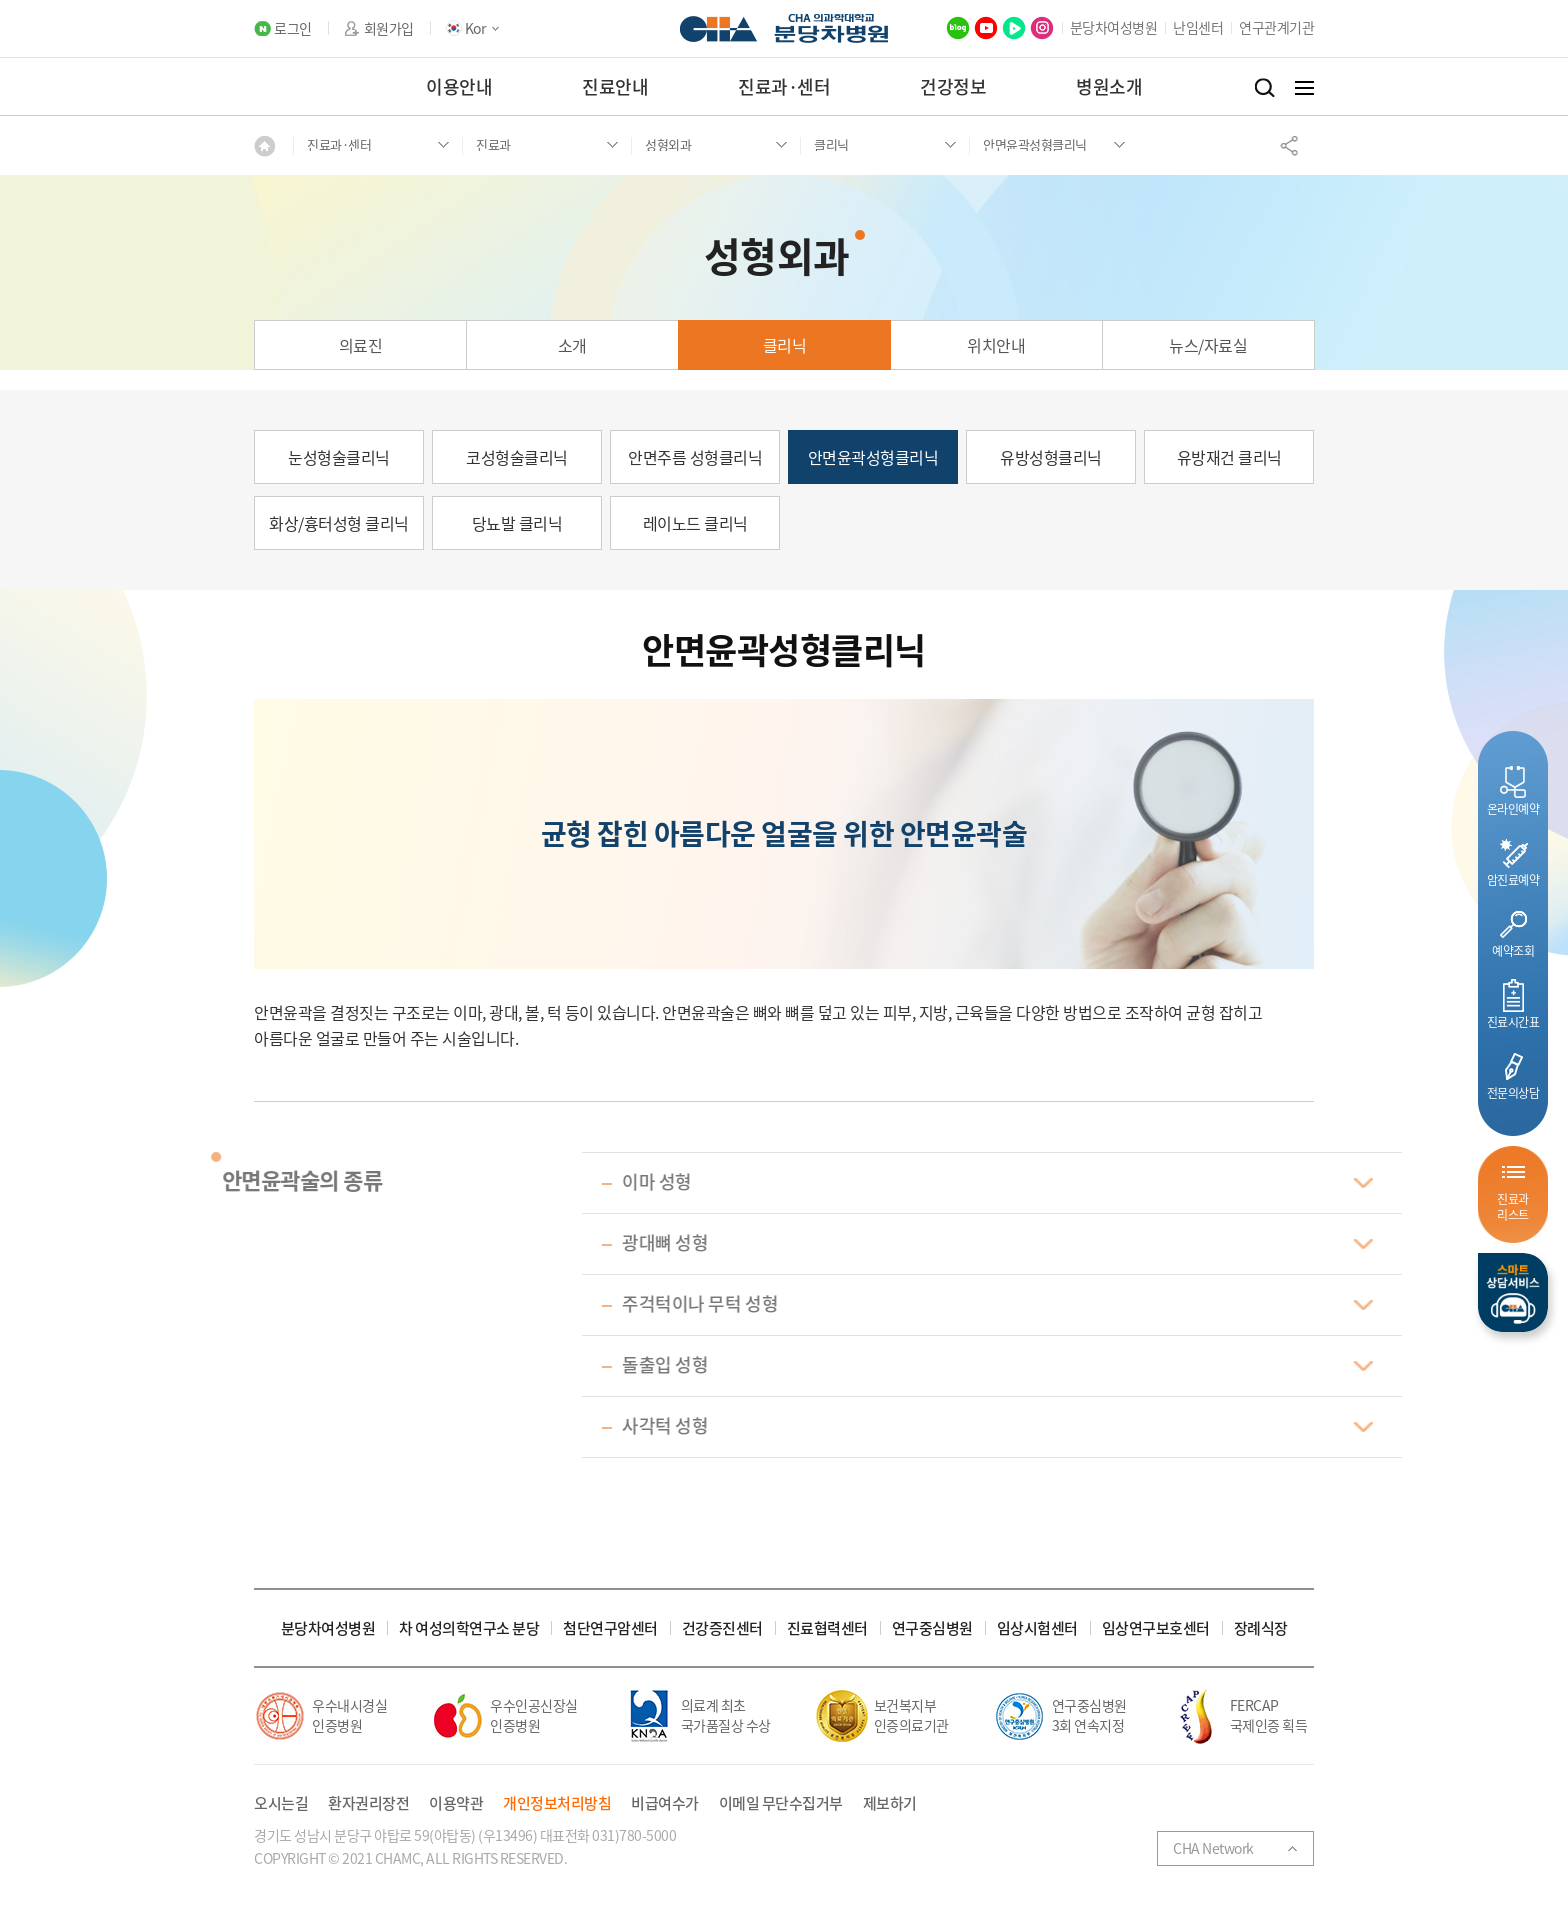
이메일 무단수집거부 (781, 1803)
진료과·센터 (784, 86)
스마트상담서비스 (1513, 1292)
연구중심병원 (932, 1628)
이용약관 (456, 1803)
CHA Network (1213, 1848)
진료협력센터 (827, 1628)
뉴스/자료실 (1208, 345)
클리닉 (785, 345)
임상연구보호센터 (1156, 1628)
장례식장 (1261, 1628)
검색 (1264, 88)
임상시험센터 (1037, 1628)
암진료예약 (1513, 879)
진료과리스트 (1513, 1206)
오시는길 (281, 1803)
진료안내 (615, 86)
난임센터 (1198, 27)
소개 (572, 345)
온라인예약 (1513, 808)
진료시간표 (1513, 1021)
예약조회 (1513, 950)
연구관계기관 (1276, 27)
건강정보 (953, 86)
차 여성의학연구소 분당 (469, 1628)
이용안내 (459, 86)
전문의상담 (1513, 1092)
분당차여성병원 (1114, 27)
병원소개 (1109, 86)
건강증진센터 (722, 1628)
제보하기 (890, 1803)
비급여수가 (665, 1803)
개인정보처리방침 (557, 1803)
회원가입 (389, 28)
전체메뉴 (1304, 88)
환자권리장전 (368, 1803)
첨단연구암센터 (610, 1628)
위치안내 (996, 345)
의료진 (361, 345)
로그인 (293, 28)
